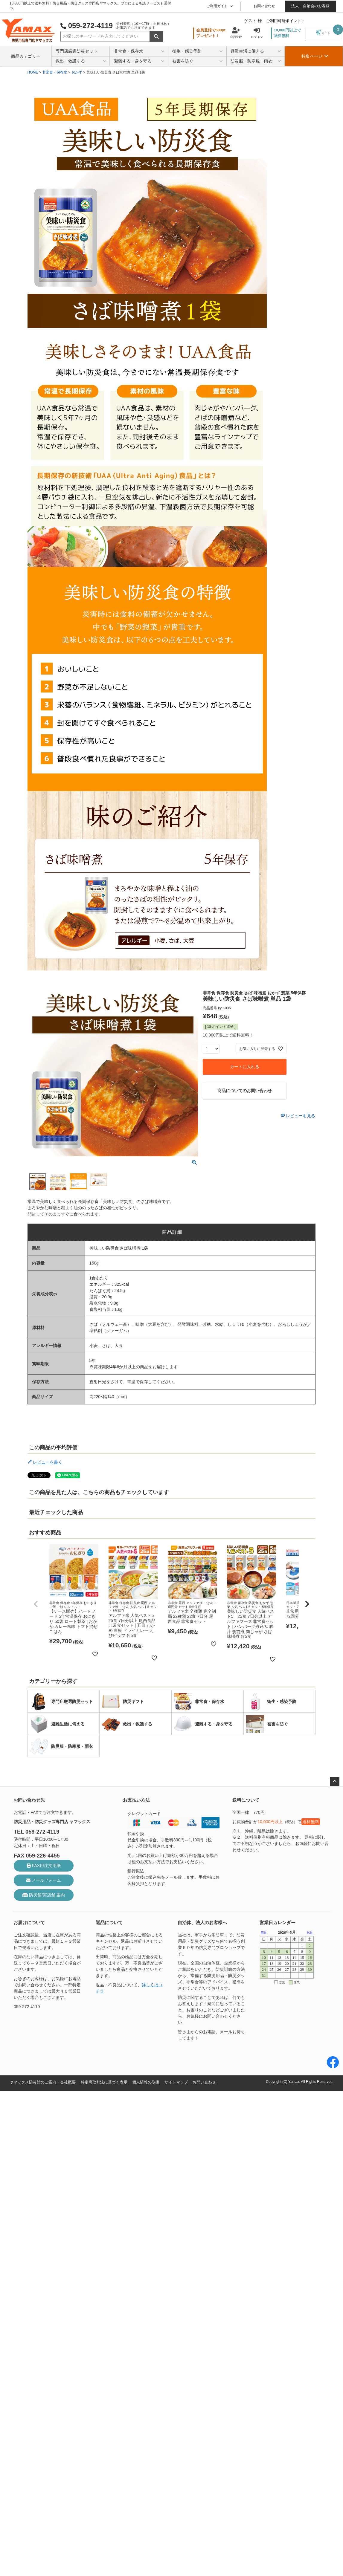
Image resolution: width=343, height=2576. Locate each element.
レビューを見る (300, 1115)
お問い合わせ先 (29, 1800)
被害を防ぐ (197, 61)
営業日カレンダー (277, 1922)
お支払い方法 (136, 1800)
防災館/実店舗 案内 (43, 1894)
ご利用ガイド (219, 6)
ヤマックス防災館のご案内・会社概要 (45, 2082)
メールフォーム (43, 1880)
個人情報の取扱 (155, 2082)
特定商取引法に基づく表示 (111, 2082)
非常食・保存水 (139, 51)
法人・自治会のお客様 (310, 6)
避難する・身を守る (139, 61)
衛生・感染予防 (197, 51)
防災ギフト (123, 1701)
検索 (156, 36)
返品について (109, 1922)
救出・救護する (81, 61)
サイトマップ (187, 2082)
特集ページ (314, 56)
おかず (76, 72)
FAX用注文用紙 (44, 1865)
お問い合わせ (264, 6)
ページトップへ (334, 1781)
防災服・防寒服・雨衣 (256, 61)
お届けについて (29, 1922)
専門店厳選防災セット (76, 51)
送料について (245, 1800)
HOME (33, 72)
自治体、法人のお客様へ (202, 1922)
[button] (36, 1604)
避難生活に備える (256, 51)
